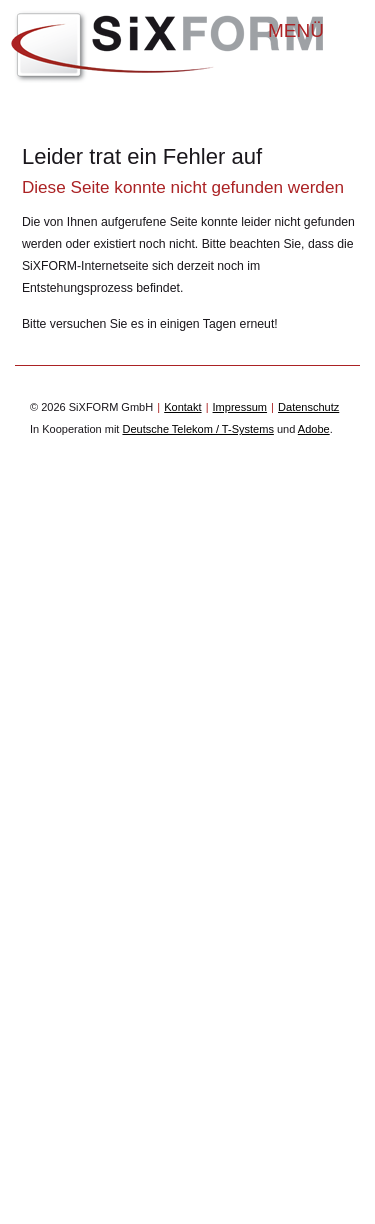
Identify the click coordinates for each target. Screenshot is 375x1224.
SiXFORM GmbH (167, 47)
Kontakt (182, 407)
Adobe (314, 429)
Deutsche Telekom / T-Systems (197, 429)
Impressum (240, 407)
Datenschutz (308, 407)
